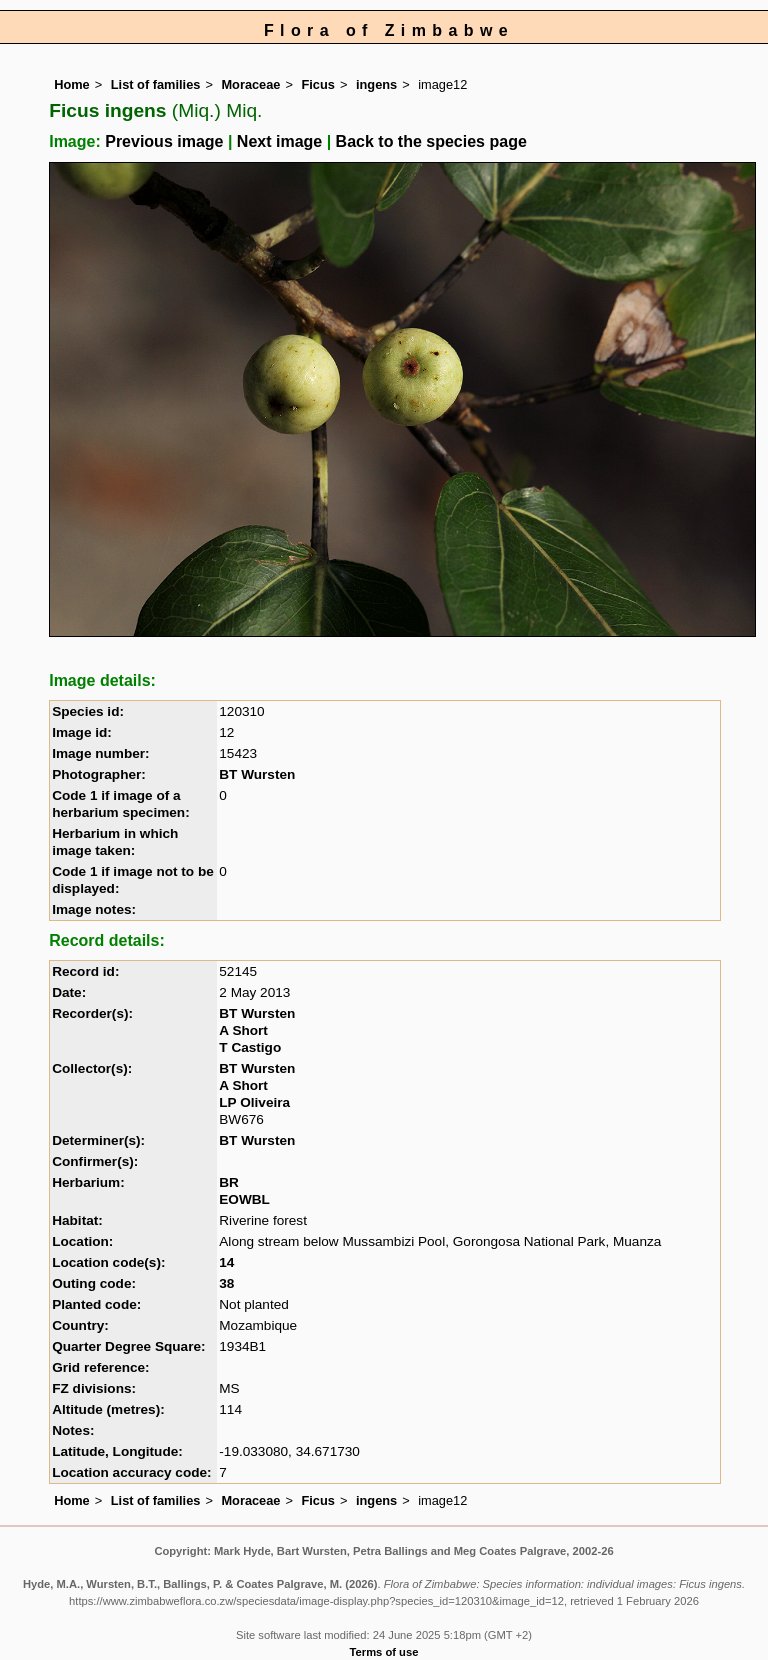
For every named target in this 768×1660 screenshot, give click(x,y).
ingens (376, 84)
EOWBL (244, 1199)
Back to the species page (431, 141)
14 (226, 1262)
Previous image (164, 141)
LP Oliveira (254, 1102)
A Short (243, 1030)
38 (226, 1283)
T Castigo (250, 1047)
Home (72, 84)
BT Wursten (257, 774)
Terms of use (384, 1652)
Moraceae (250, 84)
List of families (156, 84)
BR (229, 1182)
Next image (279, 141)
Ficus (318, 84)
